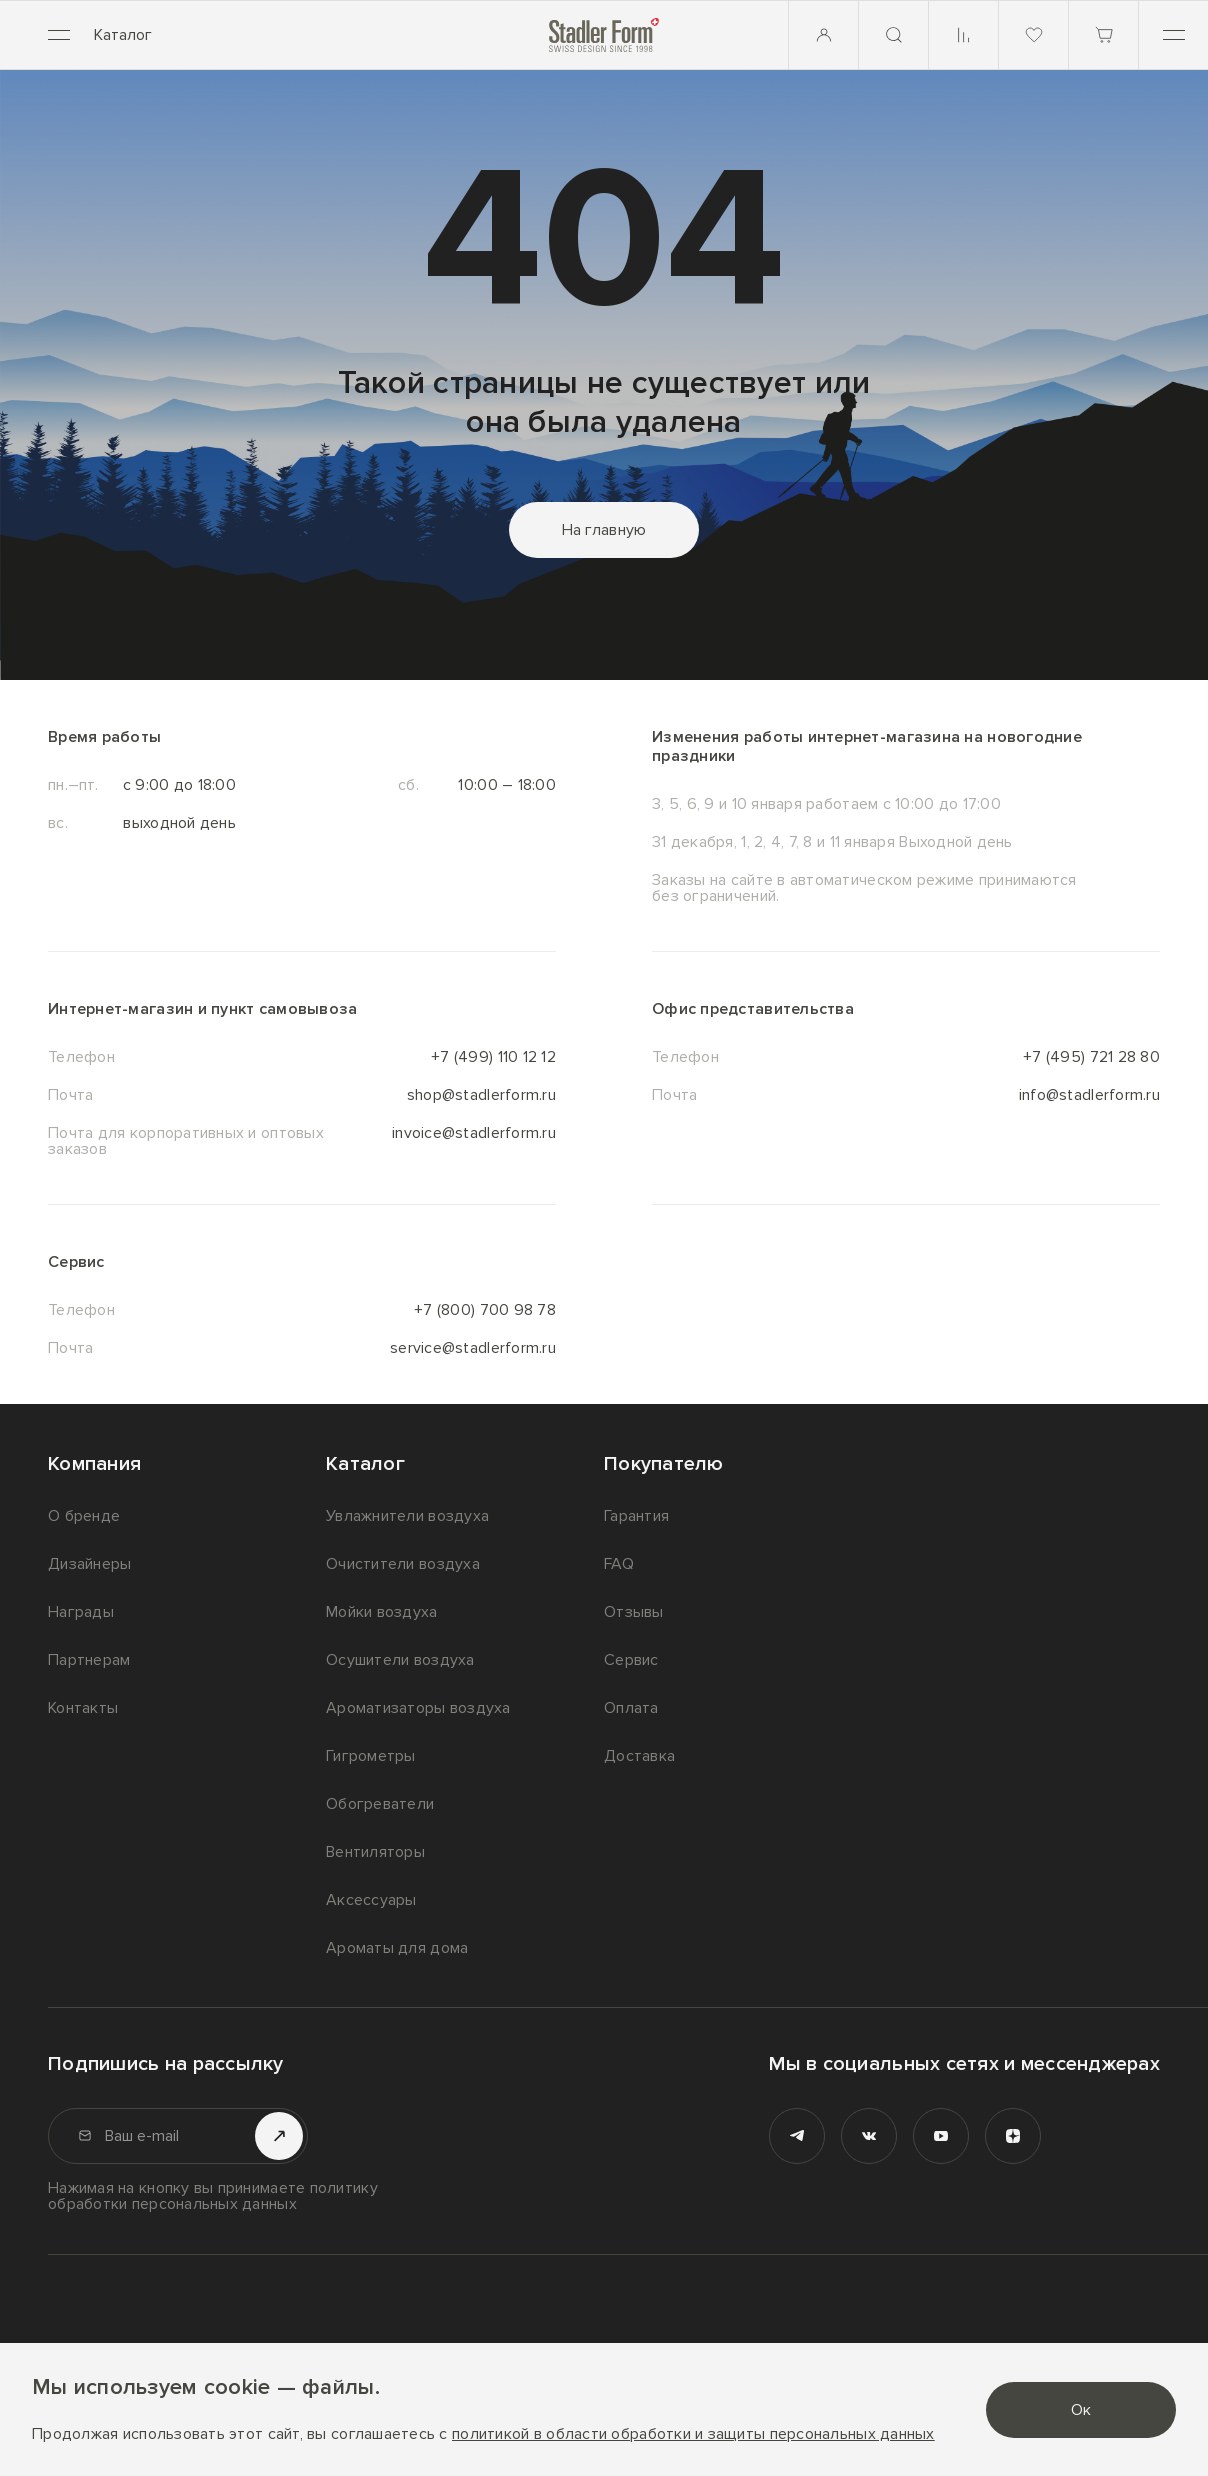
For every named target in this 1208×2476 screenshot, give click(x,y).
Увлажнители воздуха (407, 1516)
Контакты (83, 1708)
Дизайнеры (89, 1564)
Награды (81, 1612)
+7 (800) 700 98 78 (485, 1310)
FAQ (619, 1564)
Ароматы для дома (397, 1948)
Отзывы (634, 1612)
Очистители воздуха (403, 1564)
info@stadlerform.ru (1089, 1095)
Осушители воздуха (400, 1660)
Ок (1081, 2410)
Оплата (631, 1708)
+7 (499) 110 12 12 (493, 1057)
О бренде (84, 1516)
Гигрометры (371, 1756)
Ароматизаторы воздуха (418, 1708)
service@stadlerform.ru (473, 1348)
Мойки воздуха (382, 1612)
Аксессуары (371, 1900)
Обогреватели (380, 1804)
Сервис (631, 1660)
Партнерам (89, 1660)
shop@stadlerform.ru (481, 1095)
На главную (604, 530)
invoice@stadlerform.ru (474, 1134)
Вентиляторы (375, 1852)
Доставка (639, 1756)
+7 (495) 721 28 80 (1091, 1057)
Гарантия (636, 1516)
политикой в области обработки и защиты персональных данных (693, 2434)
